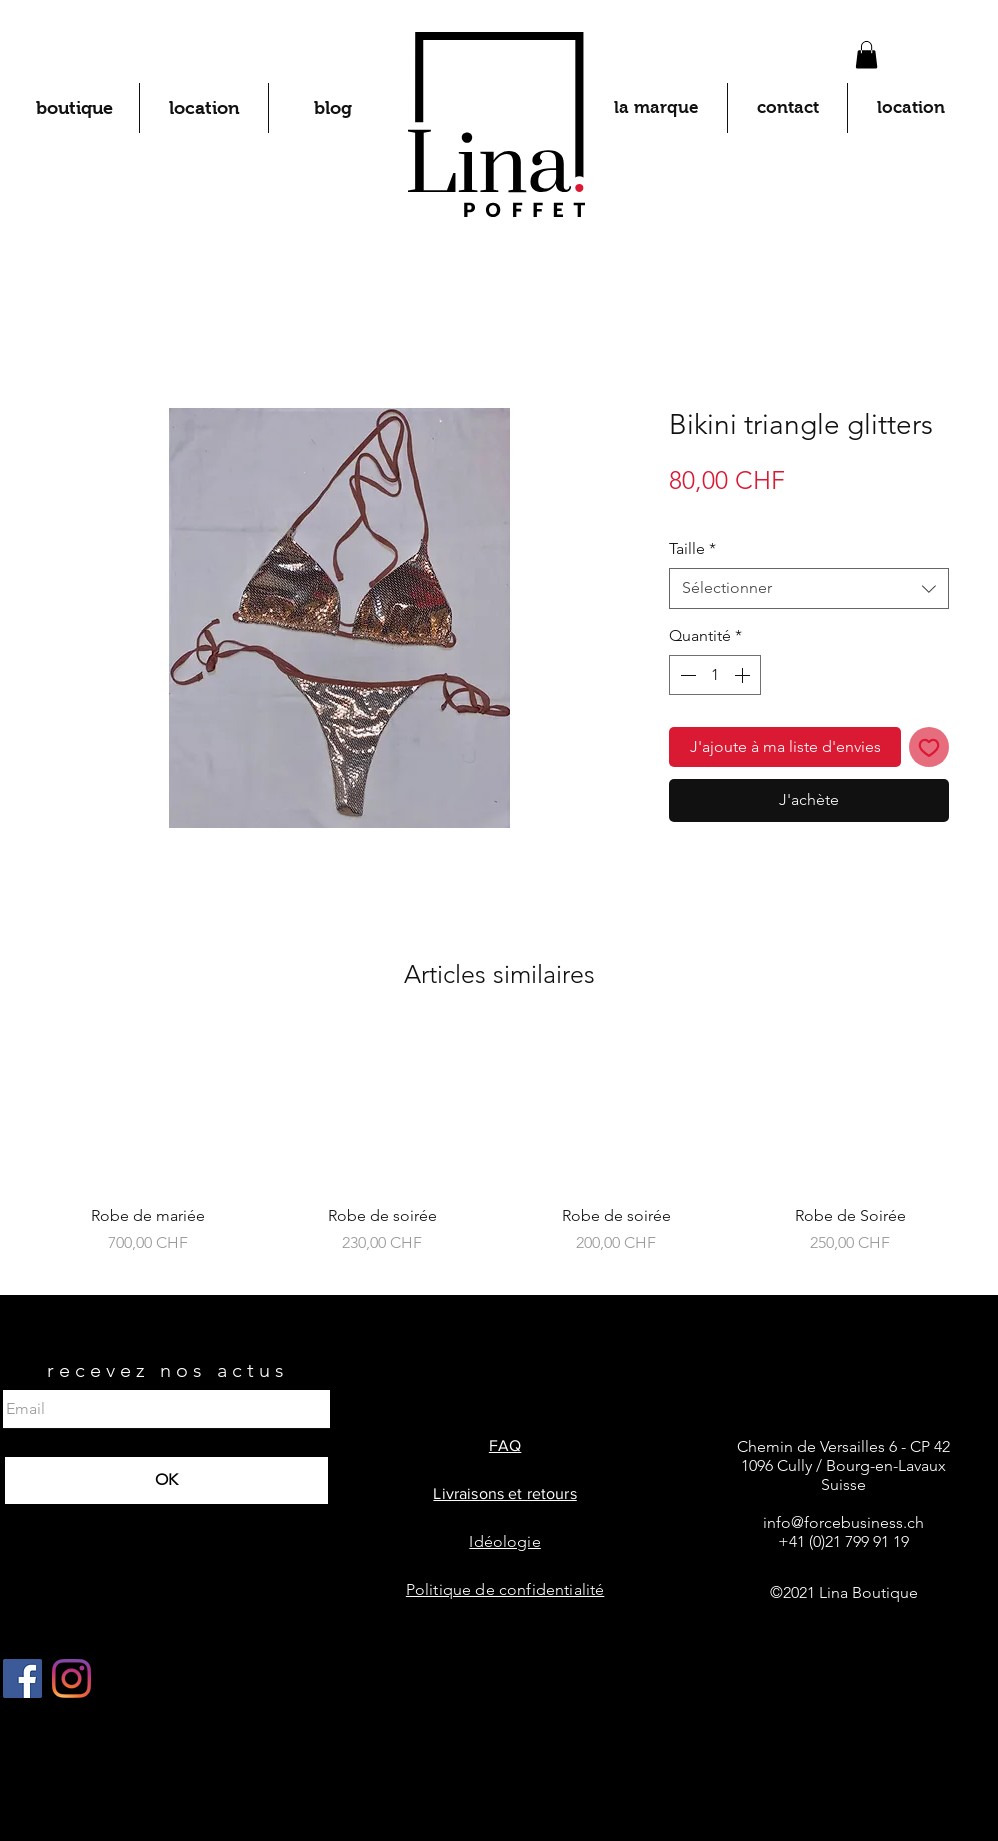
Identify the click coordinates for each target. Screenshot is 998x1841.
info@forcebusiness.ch (843, 1522)
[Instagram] (71, 1678)
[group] (499, 1153)
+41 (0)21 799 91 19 (843, 1541)
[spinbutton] (715, 675)
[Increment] (744, 675)
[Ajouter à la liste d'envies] (929, 747)
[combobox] (809, 588)
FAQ (505, 1445)
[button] (866, 54)
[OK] (166, 1480)
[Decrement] (686, 675)
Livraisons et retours (504, 1493)
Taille (692, 548)
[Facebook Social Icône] (22, 1678)
